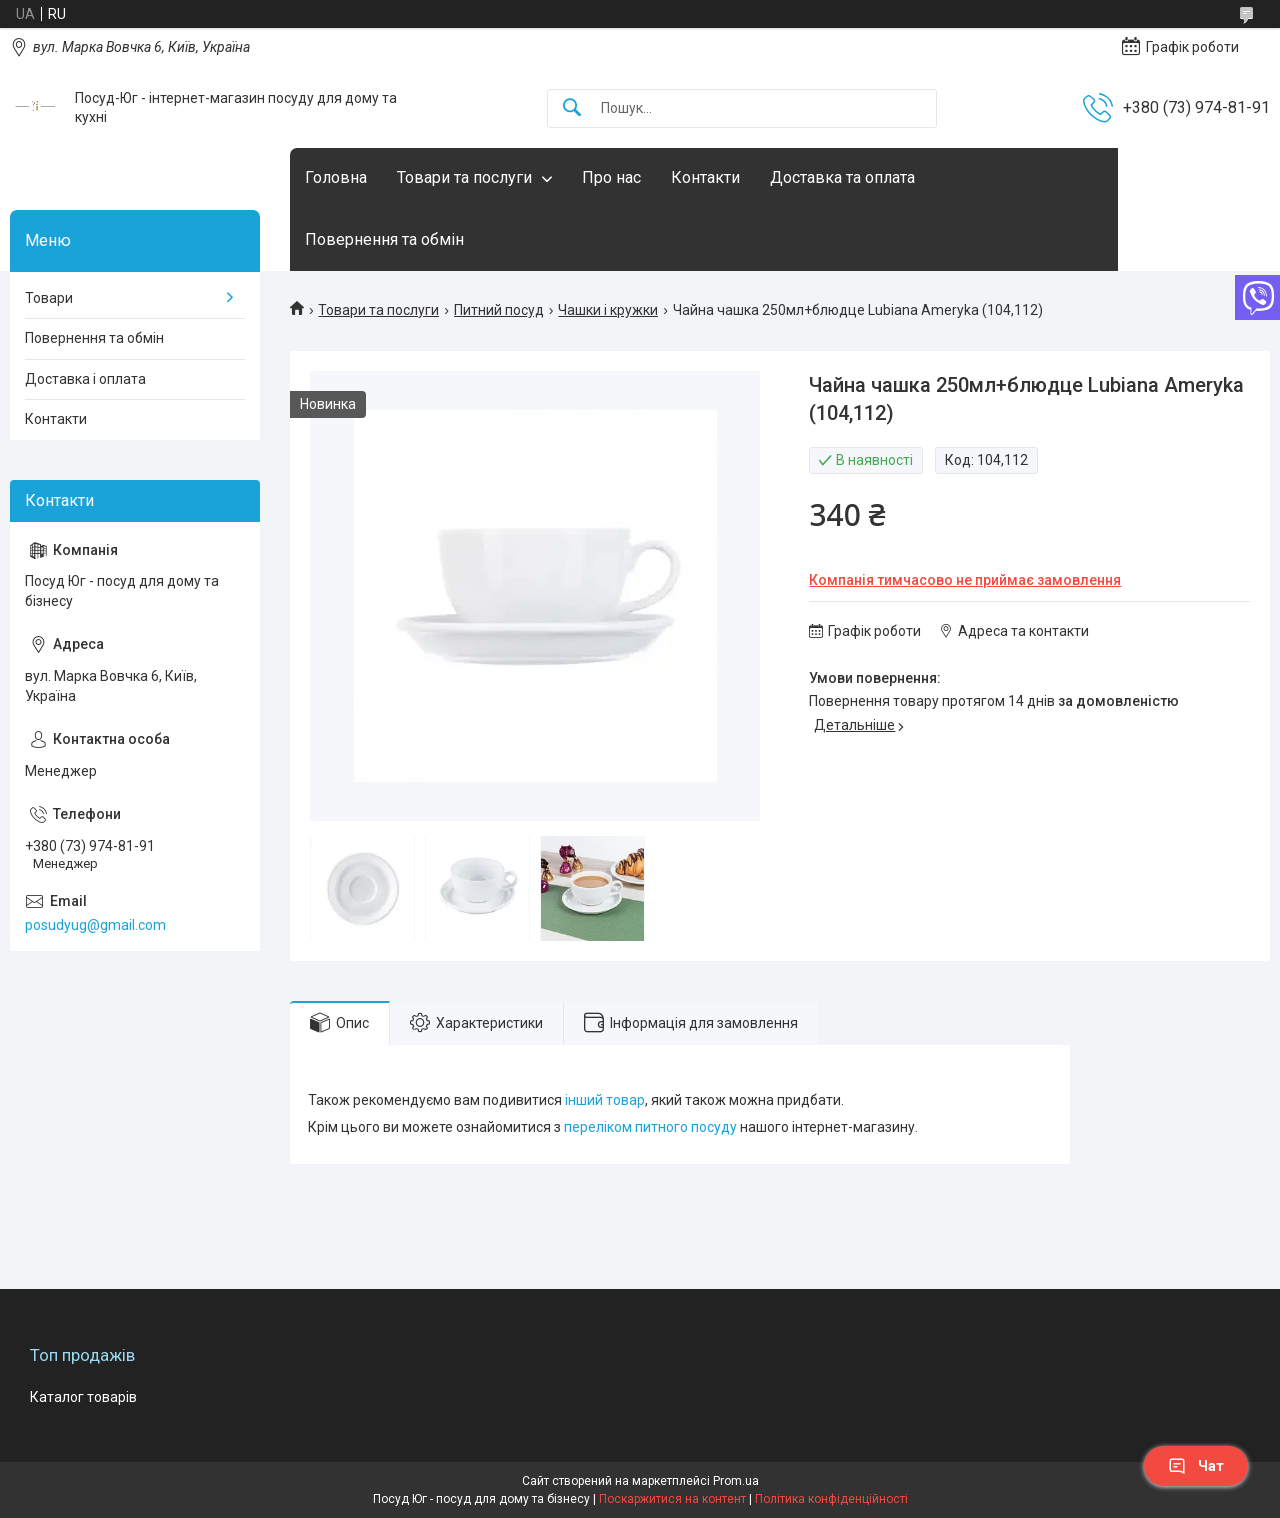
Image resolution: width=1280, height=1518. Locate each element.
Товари (49, 298)
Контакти (705, 177)
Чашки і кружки (608, 310)
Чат (1196, 1466)
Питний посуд (499, 310)
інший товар (605, 1100)
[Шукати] (572, 108)
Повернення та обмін (384, 239)
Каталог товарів (83, 1397)
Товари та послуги (464, 177)
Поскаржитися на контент (672, 1499)
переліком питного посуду (650, 1127)
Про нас (611, 177)
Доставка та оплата (842, 177)
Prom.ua (736, 1481)
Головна (336, 177)
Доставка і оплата (85, 379)
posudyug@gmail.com (95, 925)
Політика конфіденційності (831, 1499)
